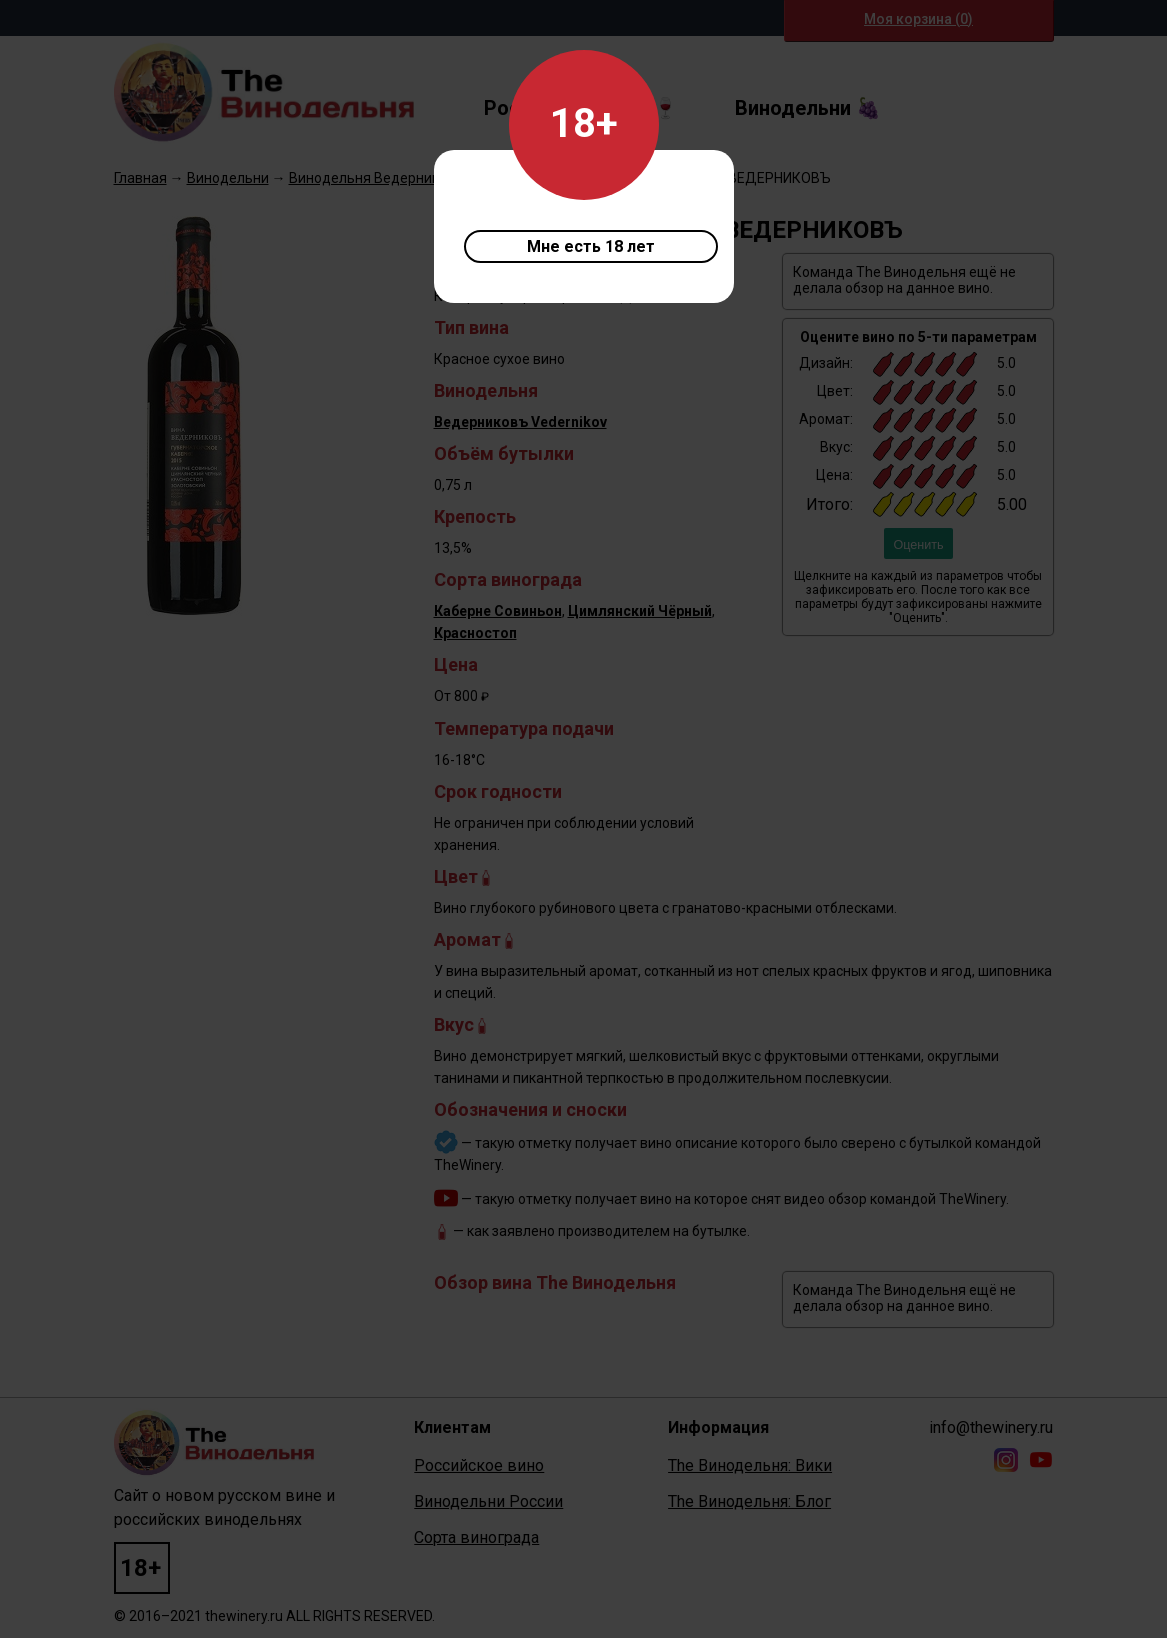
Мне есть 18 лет (591, 246)
